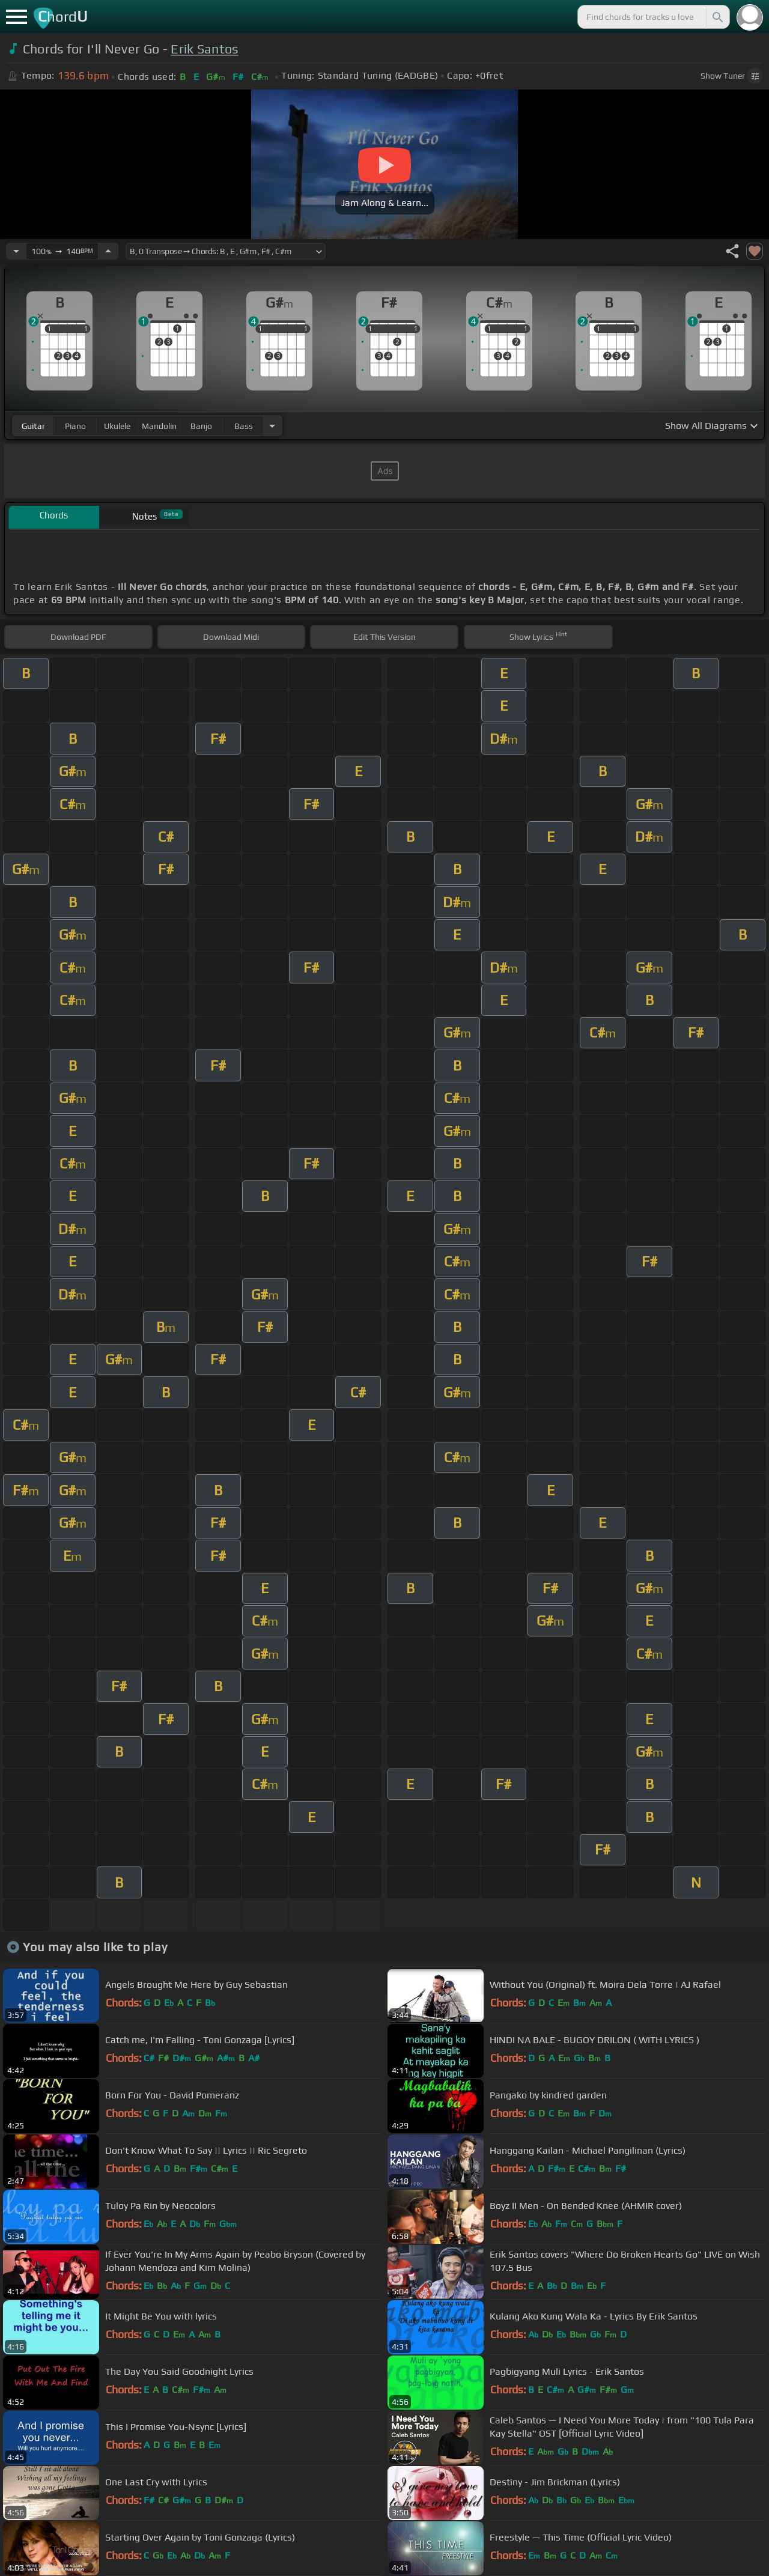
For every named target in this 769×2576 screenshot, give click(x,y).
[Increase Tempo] (108, 251)
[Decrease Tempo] (16, 251)
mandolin (159, 426)
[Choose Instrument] (272, 425)
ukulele (117, 426)
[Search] (717, 17)
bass (243, 426)
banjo (201, 426)
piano (75, 426)
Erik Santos (205, 48)
